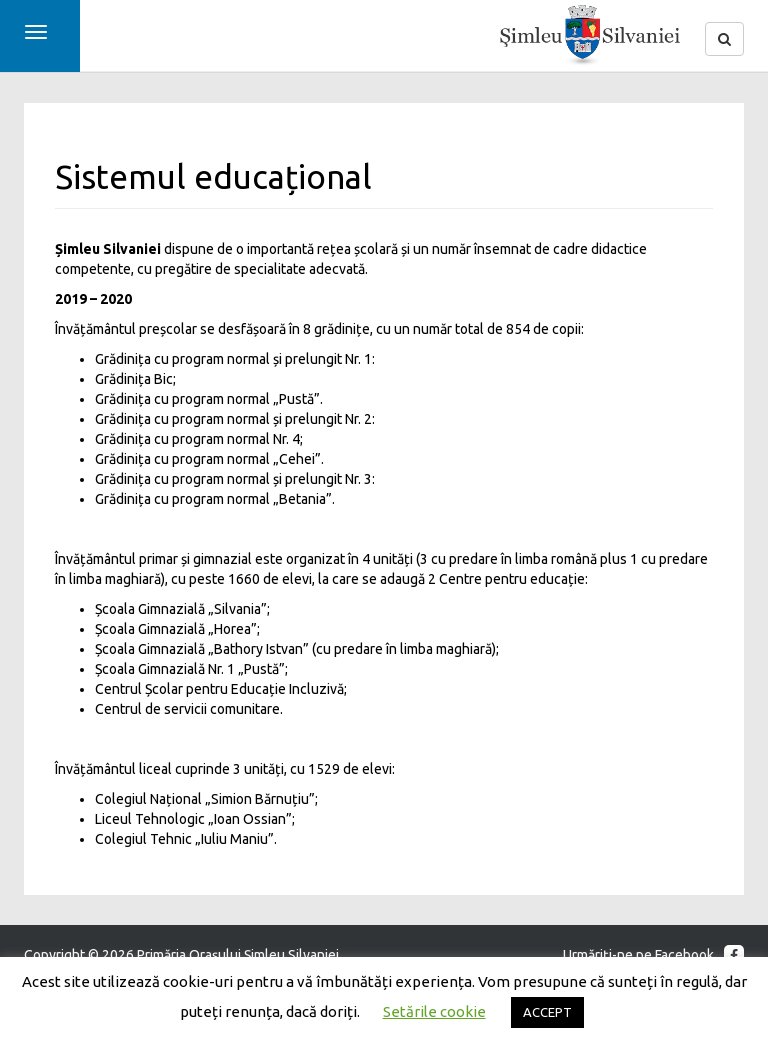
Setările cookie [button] (434, 1011)
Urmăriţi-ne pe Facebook (653, 955)
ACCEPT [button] (547, 1012)
